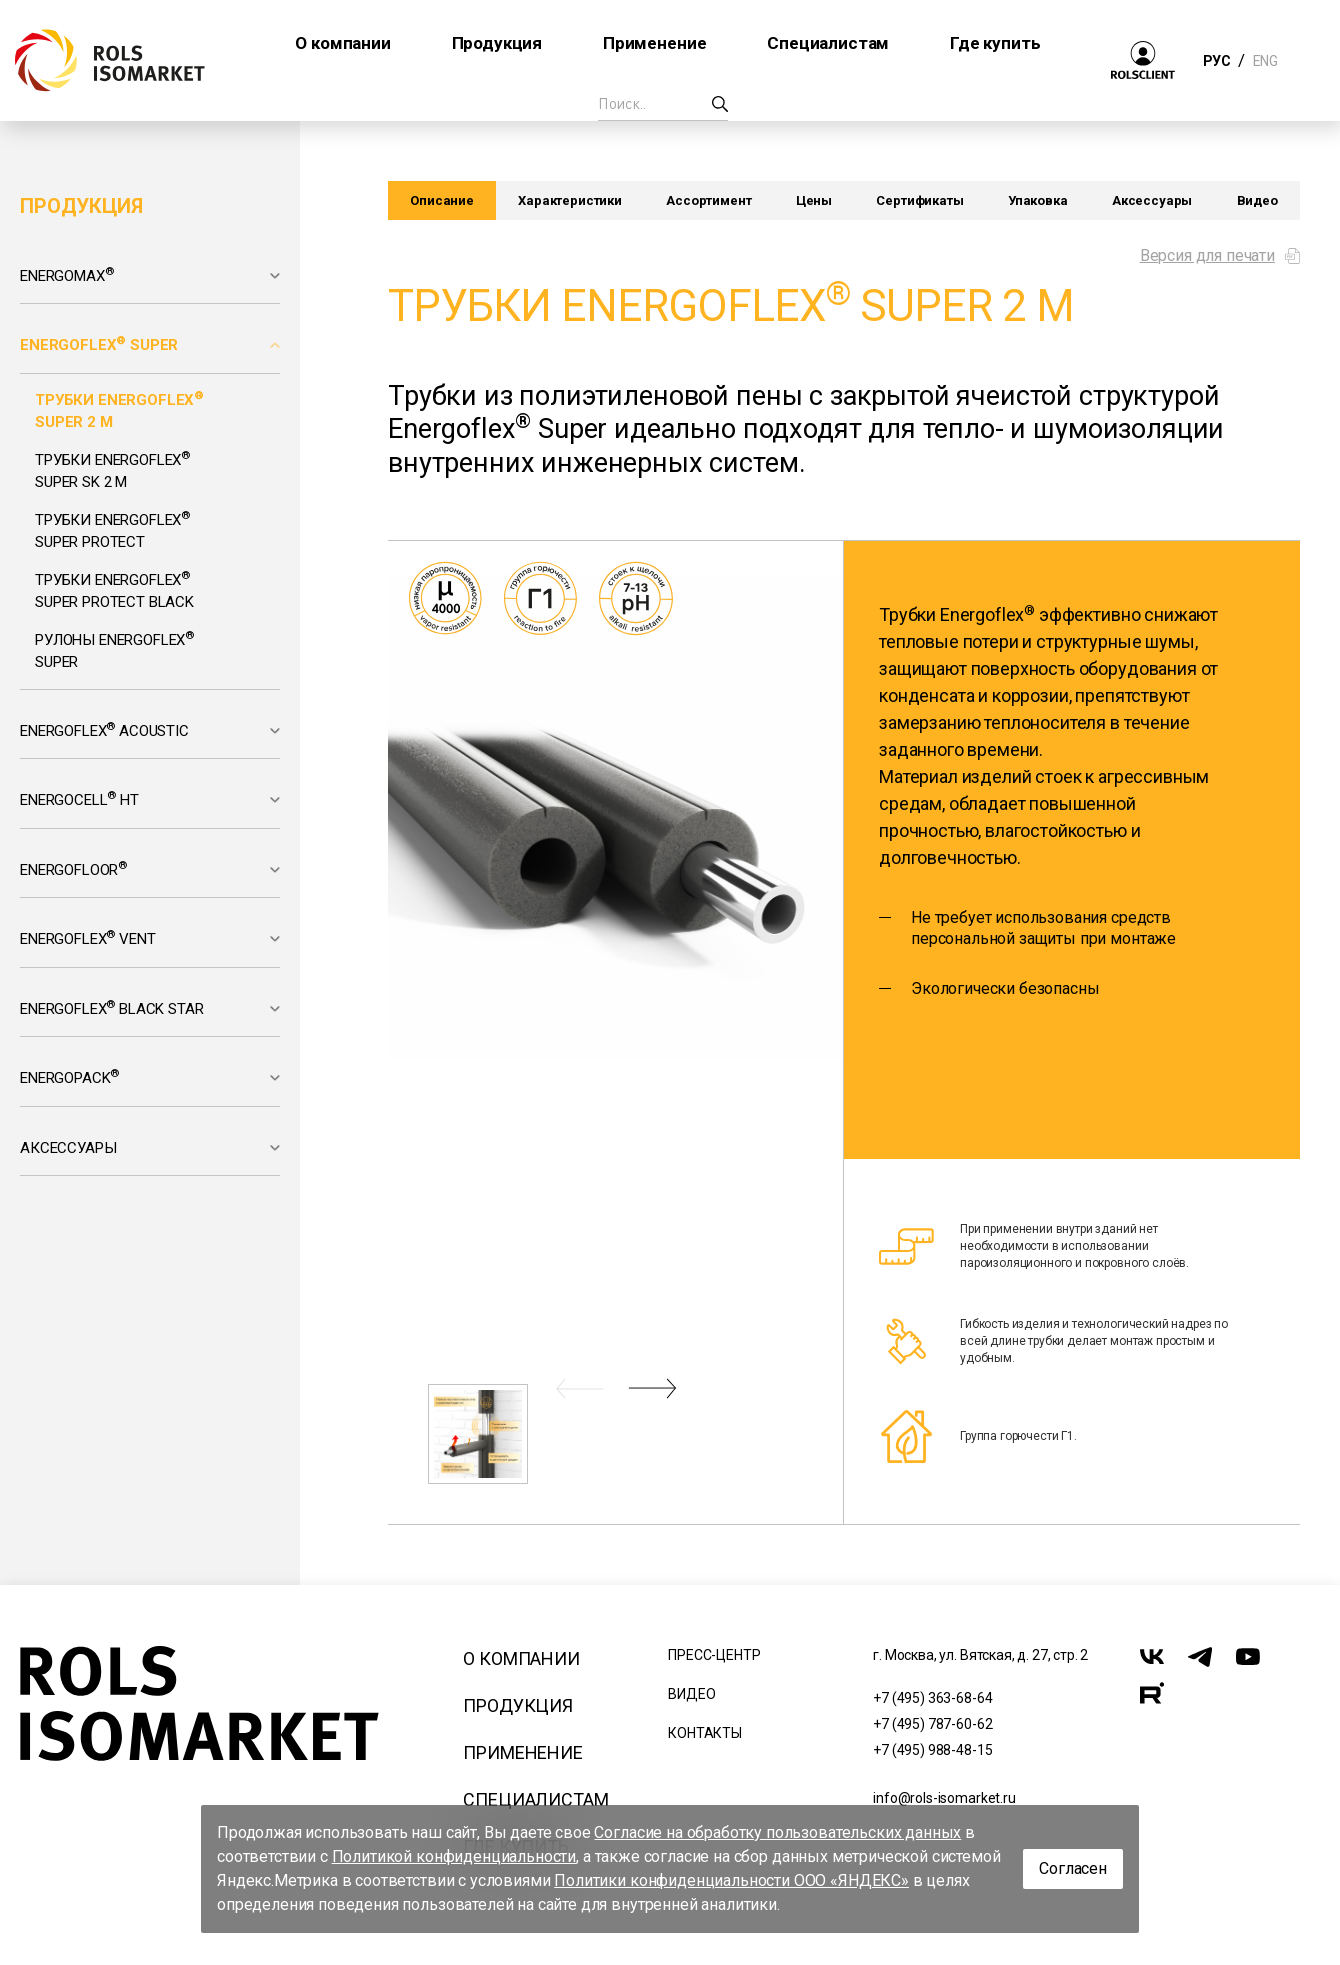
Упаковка (1038, 200)
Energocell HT (79, 799)
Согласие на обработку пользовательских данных (777, 1832)
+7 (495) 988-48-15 (932, 1750)
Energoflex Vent (87, 938)
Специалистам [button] (828, 43)
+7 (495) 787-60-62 (932, 1724)
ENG (1265, 61)
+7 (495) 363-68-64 (932, 1698)
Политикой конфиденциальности (454, 1856)
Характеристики (570, 200)
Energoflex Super (99, 344)
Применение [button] (654, 43)
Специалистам (535, 1799)
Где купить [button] (995, 43)
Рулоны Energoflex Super (114, 650)
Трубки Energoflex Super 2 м (119, 410)
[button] (579, 1388)
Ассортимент (708, 200)
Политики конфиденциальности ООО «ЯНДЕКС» (731, 1880)
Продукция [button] (497, 43)
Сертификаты (919, 200)
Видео (1257, 200)
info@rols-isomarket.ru (944, 1798)
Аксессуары (68, 1148)
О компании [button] (342, 43)
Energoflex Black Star (112, 1008)
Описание (442, 200)
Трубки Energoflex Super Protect (112, 530)
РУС (1216, 61)
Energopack (69, 1077)
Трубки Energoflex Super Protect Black (114, 590)
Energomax (66, 275)
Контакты (705, 1733)
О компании (521, 1658)
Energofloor (73, 869)
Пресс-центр (714, 1655)
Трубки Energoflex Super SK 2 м (112, 470)
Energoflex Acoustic (104, 730)
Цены (814, 200)
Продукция (518, 1705)
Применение (522, 1752)
